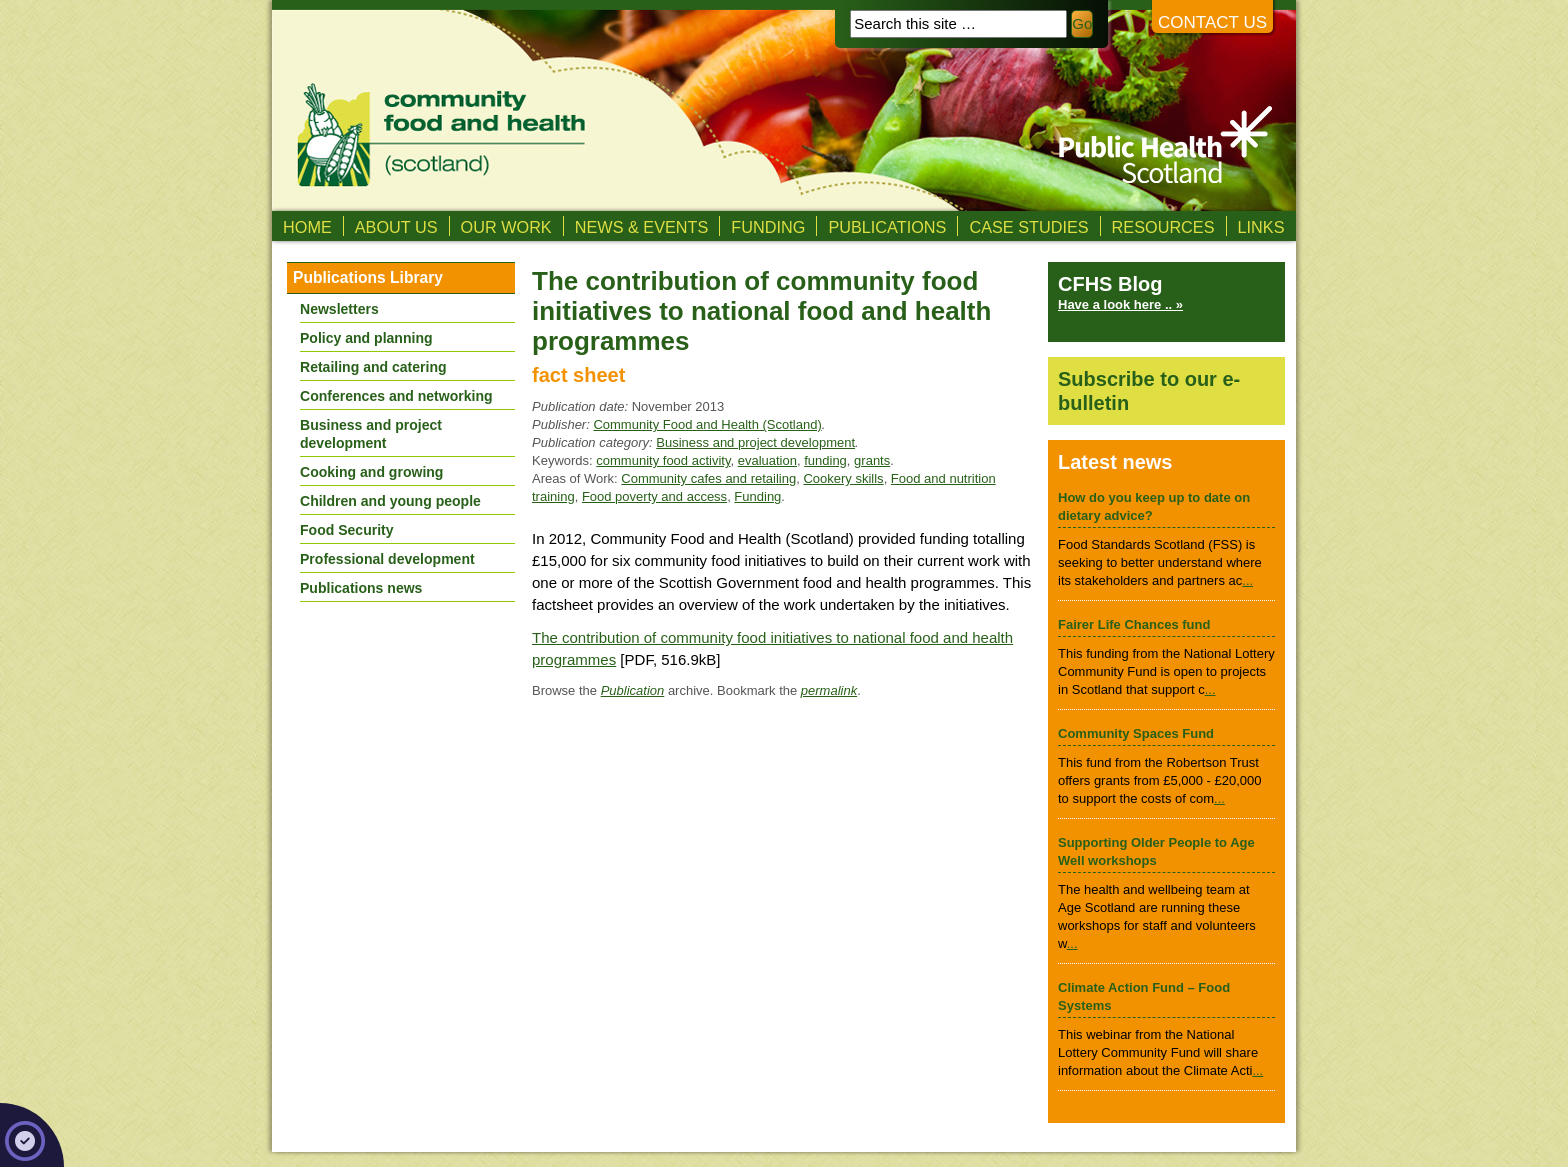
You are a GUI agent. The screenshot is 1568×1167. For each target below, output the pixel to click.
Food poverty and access (654, 496)
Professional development (387, 559)
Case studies (1028, 227)
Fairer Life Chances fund (1134, 624)
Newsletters (339, 309)
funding (825, 460)
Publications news (361, 588)
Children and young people (390, 501)
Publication (633, 690)
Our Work (506, 227)
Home (307, 227)
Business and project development (755, 442)
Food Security (347, 530)
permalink (829, 690)
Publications (887, 227)
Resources (1163, 227)
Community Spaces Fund (1136, 733)
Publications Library (368, 277)
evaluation (767, 460)
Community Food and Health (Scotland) (707, 424)
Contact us (1212, 22)
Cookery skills (843, 478)
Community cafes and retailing (708, 478)
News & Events (642, 227)
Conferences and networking (396, 396)
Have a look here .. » (1120, 304)
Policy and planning (366, 338)
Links (1261, 227)
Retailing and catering (373, 367)
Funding (768, 227)
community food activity (663, 460)
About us (396, 227)
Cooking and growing (371, 472)
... (1247, 580)
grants (872, 460)
